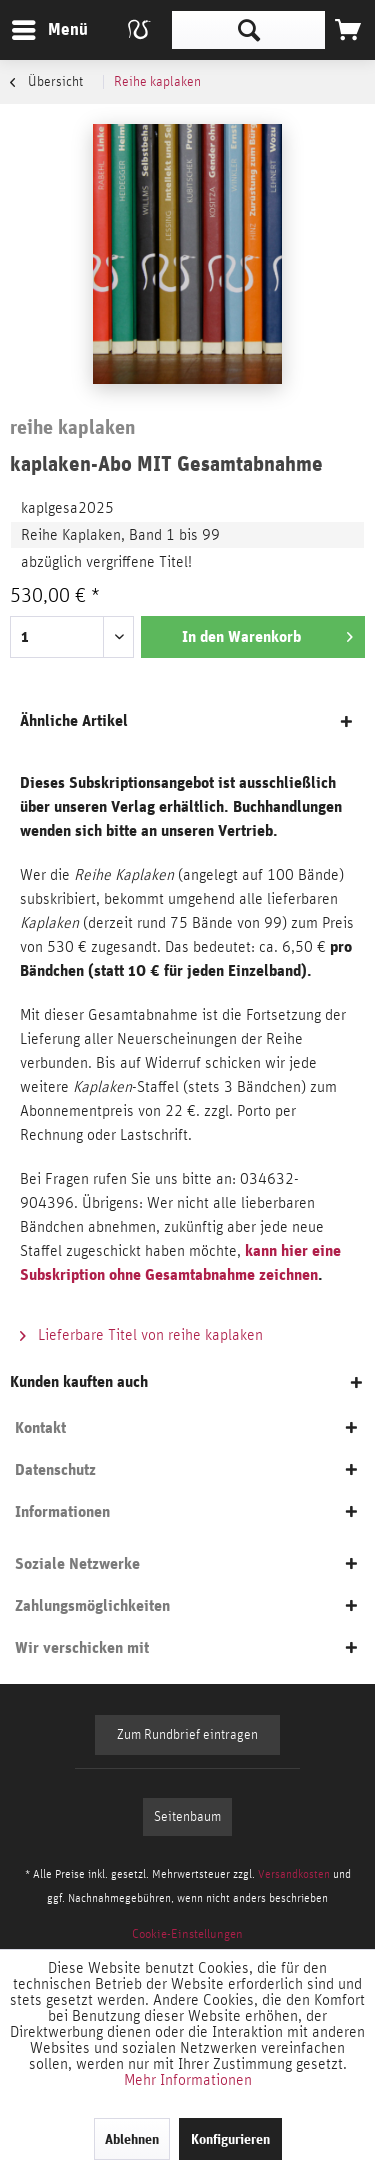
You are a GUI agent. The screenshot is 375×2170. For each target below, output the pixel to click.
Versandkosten (294, 1874)
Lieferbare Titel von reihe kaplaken (141, 1335)
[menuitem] (49, 30)
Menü (35, 26)
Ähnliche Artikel (74, 720)
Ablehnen (132, 2139)
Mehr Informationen (188, 2080)
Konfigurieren (230, 2139)
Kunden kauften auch (79, 1381)
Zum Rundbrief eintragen (187, 1735)
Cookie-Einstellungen (187, 1934)
